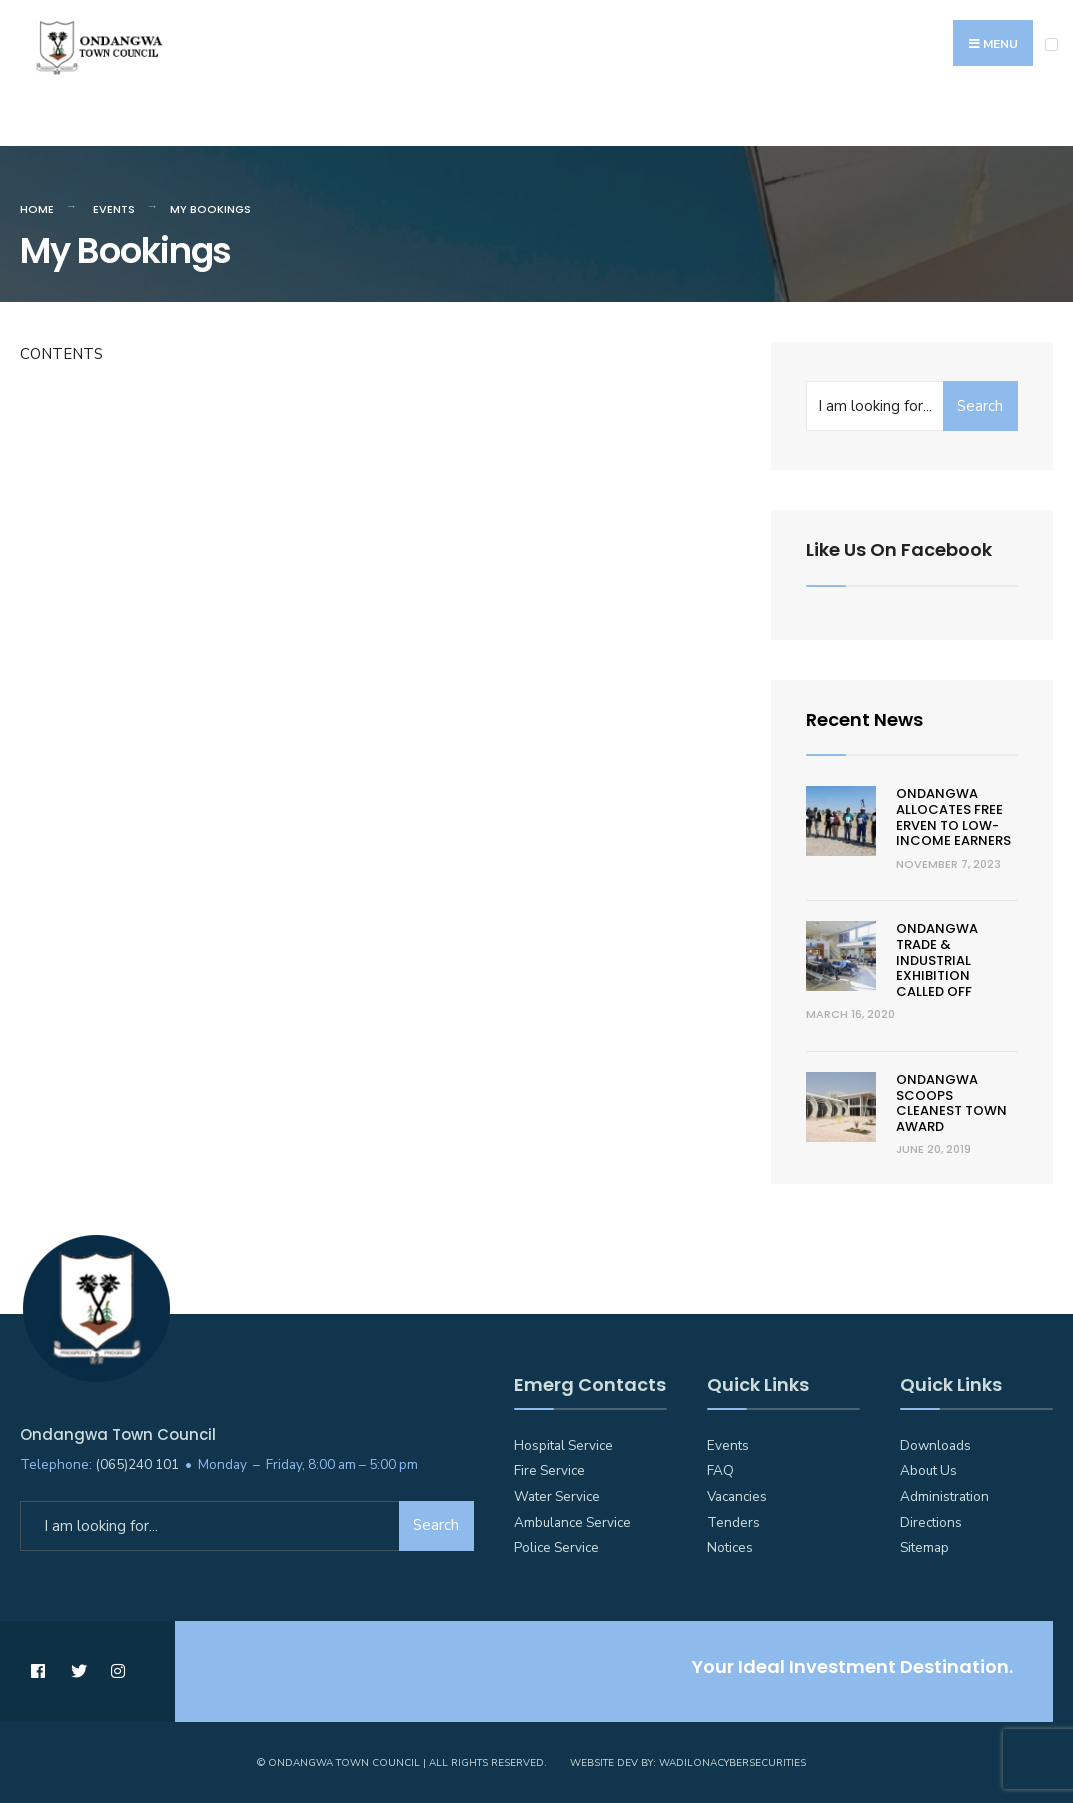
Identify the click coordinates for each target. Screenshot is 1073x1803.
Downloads (935, 1445)
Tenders (733, 1522)
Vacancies (737, 1496)
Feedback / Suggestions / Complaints (784, 123)
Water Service (557, 1496)
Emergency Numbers (102, 123)
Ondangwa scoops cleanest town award (951, 1103)
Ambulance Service (572, 1522)
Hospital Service (563, 1445)
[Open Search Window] (1047, 121)
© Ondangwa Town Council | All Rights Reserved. (402, 1763)
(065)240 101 (137, 1464)
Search (980, 406)
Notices (730, 1547)
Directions (931, 1522)
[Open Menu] (1051, 44)
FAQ (720, 1470)
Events (114, 209)
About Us (928, 1470)
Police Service (556, 1547)
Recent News (864, 719)
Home (37, 209)
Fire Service (549, 1470)
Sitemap (924, 1547)
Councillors (393, 123)
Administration (944, 1496)
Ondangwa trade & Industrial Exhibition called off (937, 959)
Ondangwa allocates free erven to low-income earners (953, 817)
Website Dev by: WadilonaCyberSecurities (688, 1763)
